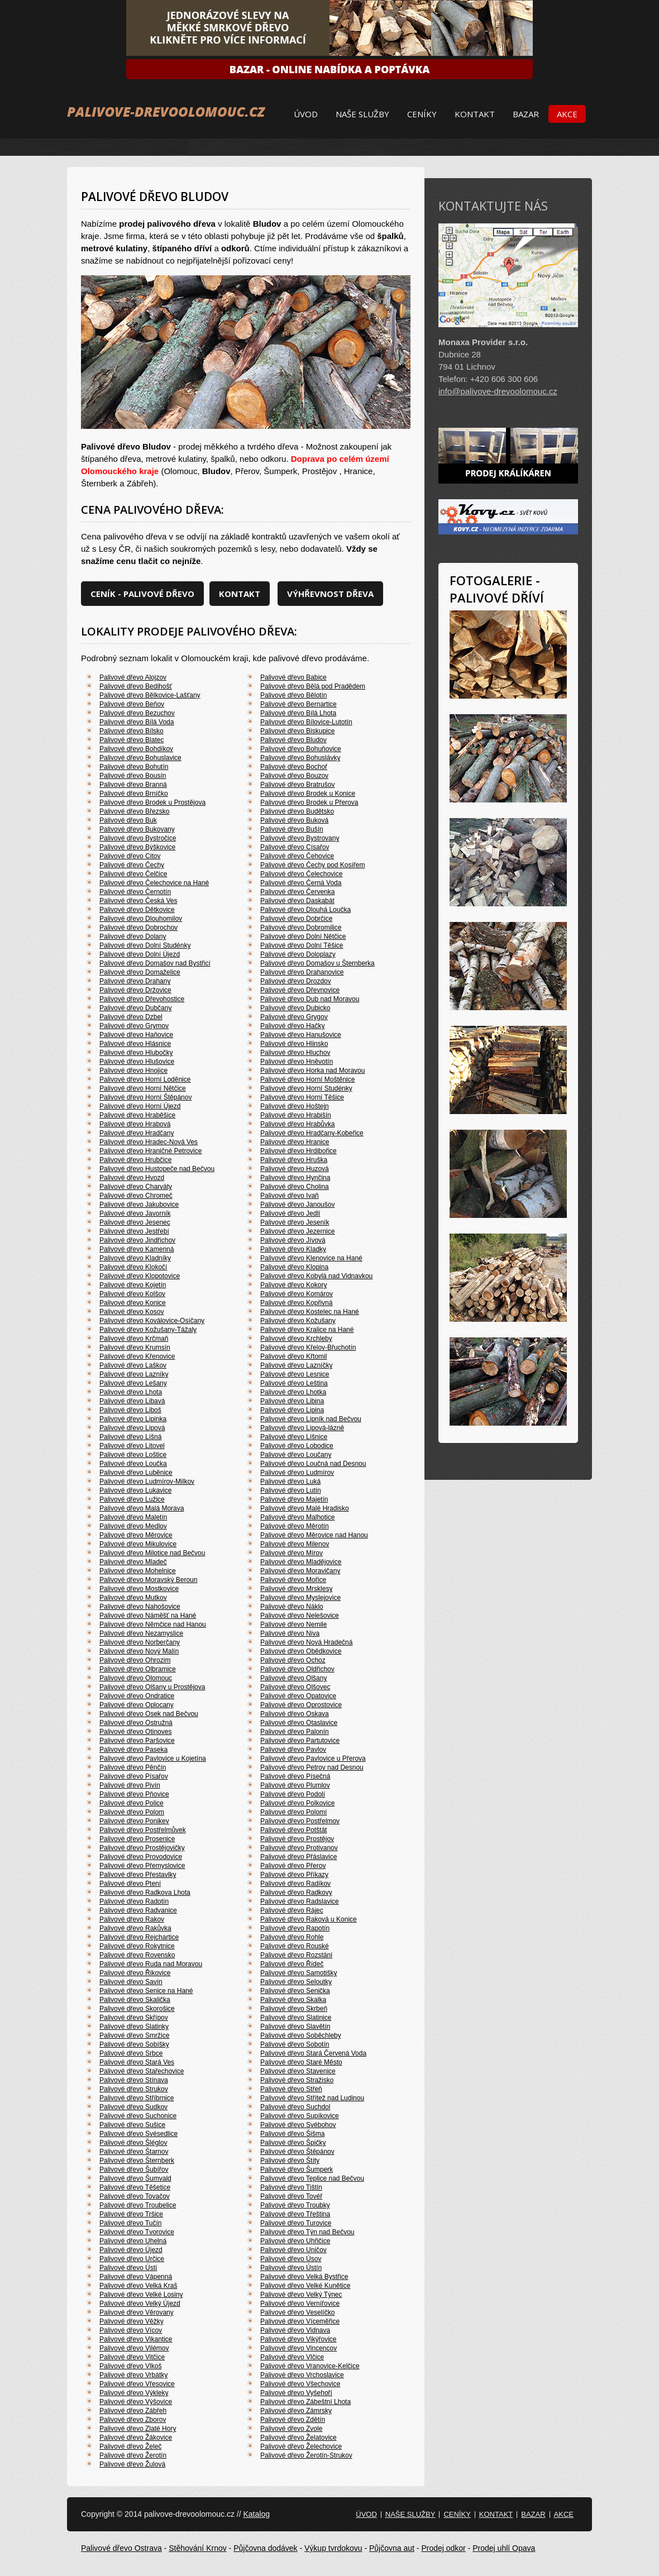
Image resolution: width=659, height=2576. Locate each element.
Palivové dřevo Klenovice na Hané (311, 1258)
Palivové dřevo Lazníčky (296, 1365)
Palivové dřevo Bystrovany (299, 838)
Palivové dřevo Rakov (131, 1919)
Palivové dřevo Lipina (292, 1410)
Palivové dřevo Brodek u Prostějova (152, 802)
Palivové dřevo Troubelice (137, 2205)
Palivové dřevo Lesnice (294, 1374)
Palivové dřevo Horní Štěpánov (145, 1097)
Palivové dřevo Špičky (293, 2143)
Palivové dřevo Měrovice (136, 1535)
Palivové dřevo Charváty (135, 1187)
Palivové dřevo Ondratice (136, 1696)
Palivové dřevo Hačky (292, 1026)
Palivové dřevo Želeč (130, 2446)
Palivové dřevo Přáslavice (298, 1857)
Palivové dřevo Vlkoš (130, 2366)
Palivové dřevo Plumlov (295, 1785)
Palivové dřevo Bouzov (294, 776)
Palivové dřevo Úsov (290, 2259)
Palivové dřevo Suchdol (295, 2107)
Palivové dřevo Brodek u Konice (307, 793)
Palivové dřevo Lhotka (293, 1392)
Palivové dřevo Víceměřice (300, 2321)
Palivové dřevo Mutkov (133, 1598)
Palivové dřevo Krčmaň (133, 1338)
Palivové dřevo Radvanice (138, 1910)
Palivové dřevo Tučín (130, 2223)
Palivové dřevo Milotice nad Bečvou (152, 1553)
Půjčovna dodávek (265, 2548)
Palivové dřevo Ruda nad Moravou (150, 1964)
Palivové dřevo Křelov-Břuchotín (308, 1347)
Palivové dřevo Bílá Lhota (298, 713)
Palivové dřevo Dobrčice (296, 919)
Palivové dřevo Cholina (294, 1187)
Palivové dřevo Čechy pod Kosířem (312, 865)
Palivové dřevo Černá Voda (300, 883)
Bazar (526, 114)
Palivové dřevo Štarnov (133, 2152)
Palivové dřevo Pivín (129, 1785)
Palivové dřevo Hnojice (133, 1070)
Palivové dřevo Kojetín (132, 1285)
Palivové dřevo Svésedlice (138, 2134)
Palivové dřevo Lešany (133, 1383)
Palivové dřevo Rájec (291, 1910)
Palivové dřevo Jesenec (134, 1222)
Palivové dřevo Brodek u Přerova (309, 802)
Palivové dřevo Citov (129, 856)
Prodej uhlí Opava (503, 2548)
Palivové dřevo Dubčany (135, 1008)
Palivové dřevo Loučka (133, 1464)
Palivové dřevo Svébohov (298, 2125)
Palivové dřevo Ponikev (134, 1821)
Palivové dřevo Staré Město (301, 2062)
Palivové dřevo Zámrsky (296, 2411)
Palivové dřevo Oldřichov (297, 1669)
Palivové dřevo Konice (132, 1303)
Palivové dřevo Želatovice (298, 2437)
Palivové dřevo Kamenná (136, 1249)
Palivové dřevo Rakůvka (135, 1928)
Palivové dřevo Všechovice (300, 2384)
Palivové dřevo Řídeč (291, 1964)
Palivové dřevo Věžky (131, 2321)
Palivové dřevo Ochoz (293, 1660)
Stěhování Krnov (198, 2548)
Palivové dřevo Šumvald (135, 2178)
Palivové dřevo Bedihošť (135, 686)
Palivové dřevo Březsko (134, 811)
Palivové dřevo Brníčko (133, 793)
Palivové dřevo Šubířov (133, 2169)
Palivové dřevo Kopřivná (296, 1303)
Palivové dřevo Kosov (131, 1312)
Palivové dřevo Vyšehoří (296, 2393)
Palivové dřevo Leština (294, 1383)
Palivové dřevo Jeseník (294, 1222)
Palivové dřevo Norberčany (139, 1642)
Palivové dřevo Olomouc (135, 1678)
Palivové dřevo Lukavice (135, 1490)
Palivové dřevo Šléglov (133, 2143)
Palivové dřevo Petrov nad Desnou (312, 1767)
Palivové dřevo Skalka (293, 2000)
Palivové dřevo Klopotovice (139, 1276)
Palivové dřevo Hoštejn (294, 1106)
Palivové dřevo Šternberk (136, 2160)
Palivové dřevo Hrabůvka (297, 1124)
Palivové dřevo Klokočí (133, 1267)
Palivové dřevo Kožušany (298, 1321)
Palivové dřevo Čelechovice (301, 874)
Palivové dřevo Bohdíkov (136, 749)
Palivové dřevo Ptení (130, 1883)
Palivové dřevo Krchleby (296, 1338)
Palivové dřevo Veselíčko (297, 2312)
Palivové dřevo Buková (294, 820)
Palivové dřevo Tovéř (291, 2196)
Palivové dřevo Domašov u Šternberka (317, 963)
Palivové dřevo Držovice (135, 990)
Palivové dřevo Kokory (293, 1285)
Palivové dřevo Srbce (131, 2053)
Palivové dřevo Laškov (132, 1365)
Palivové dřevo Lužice (132, 1499)
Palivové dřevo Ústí (128, 2268)
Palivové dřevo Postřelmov (300, 1821)
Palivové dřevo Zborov (132, 2420)
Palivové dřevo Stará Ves (136, 2062)
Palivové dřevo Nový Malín (139, 1651)
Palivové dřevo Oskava (294, 1714)
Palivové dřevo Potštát (293, 1830)
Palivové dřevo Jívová (293, 1240)
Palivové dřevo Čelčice (133, 874)
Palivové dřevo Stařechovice (141, 2071)
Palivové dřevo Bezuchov (137, 713)
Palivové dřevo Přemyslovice (142, 1866)
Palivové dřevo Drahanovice (301, 972)
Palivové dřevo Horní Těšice (302, 1097)
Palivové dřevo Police (131, 1803)
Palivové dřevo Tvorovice (136, 2232)
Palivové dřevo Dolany (132, 936)
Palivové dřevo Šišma (292, 2134)
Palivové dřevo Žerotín (132, 2455)
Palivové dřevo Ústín (291, 2268)
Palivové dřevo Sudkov (133, 2107)
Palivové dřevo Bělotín (293, 695)
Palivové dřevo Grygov (294, 1017)
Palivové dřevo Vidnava (295, 2330)
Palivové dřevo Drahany (134, 981)
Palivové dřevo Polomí (293, 1812)
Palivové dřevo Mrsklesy (296, 1589)
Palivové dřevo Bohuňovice (300, 749)
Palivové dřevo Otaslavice (298, 1723)
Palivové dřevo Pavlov (293, 1749)
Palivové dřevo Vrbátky (133, 2375)
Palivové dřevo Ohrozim (134, 1660)
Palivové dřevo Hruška (293, 1160)
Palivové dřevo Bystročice (137, 838)
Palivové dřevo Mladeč (133, 1562)
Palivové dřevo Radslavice (299, 1901)
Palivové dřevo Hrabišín (295, 1115)
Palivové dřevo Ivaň (289, 1195)
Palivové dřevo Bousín (132, 776)
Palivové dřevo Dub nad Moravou (309, 999)
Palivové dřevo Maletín (133, 1517)
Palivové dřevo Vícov (130, 2330)
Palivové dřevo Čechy (131, 865)
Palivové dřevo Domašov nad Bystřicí (155, 963)
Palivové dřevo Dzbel (131, 1017)
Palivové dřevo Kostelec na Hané (309, 1312)
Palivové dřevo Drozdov (295, 981)
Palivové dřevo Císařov (294, 847)
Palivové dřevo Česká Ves (138, 901)
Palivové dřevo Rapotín (295, 1928)
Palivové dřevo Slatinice (295, 2017)
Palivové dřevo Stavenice (298, 2071)
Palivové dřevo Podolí (292, 1794)
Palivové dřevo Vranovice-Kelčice (310, 2366)
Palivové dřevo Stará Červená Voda (313, 2053)
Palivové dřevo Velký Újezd (139, 2303)
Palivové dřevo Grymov (134, 1026)
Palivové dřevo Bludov (293, 740)
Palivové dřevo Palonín (294, 1732)
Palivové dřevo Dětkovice (137, 910)
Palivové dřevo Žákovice (135, 2437)
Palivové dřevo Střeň (291, 2089)
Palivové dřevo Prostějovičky (142, 1848)
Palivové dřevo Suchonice (137, 2116)
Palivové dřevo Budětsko (297, 811)
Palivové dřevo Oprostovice (301, 1705)
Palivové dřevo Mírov (291, 1553)
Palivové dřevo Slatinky (134, 2026)
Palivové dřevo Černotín (135, 892)
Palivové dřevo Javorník (134, 1213)
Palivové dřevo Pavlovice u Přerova (313, 1758)
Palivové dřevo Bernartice (298, 704)
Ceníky (422, 114)
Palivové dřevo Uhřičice (295, 2241)
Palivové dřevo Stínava (133, 2080)
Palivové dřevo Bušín (291, 829)
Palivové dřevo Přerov (293, 1866)
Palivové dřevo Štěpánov (297, 2152)
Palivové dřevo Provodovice (140, 1857)
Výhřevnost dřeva (330, 593)
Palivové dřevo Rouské (294, 1946)
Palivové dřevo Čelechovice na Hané (154, 883)
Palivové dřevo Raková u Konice (308, 1919)
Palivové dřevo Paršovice (137, 1741)
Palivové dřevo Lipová (132, 1428)
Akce (567, 114)
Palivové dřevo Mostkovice (139, 1589)
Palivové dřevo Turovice (295, 2223)
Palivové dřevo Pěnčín (132, 1767)
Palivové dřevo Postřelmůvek (142, 1830)
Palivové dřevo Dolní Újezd (139, 954)
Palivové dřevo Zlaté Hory (137, 2428)
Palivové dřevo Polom (131, 1812)
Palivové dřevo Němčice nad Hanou (152, 1624)
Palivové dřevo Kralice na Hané (307, 1330)
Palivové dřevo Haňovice (136, 1035)
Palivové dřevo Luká (290, 1481)
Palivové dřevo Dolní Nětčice (303, 936)
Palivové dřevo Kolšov (132, 1294)
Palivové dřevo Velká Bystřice (304, 2277)
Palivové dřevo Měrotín (294, 1526)
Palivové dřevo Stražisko (296, 2080)
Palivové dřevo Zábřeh (132, 2411)
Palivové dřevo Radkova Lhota (144, 1892)
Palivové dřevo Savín (131, 1982)
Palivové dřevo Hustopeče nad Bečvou (156, 1169)
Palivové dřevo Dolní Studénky (144, 945)
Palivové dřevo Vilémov (134, 2348)
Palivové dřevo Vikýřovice (298, 2339)
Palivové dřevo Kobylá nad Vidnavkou (316, 1276)
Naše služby (362, 114)
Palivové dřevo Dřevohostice (141, 999)
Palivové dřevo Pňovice (134, 1794)
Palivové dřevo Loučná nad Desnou (313, 1464)
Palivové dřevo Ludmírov (297, 1472)
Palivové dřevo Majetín (294, 1499)
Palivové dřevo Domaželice (139, 972)
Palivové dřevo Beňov (131, 704)
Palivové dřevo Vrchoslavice (302, 2375)
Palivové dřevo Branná (133, 784)
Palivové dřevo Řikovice (134, 1973)
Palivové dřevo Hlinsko (294, 1044)
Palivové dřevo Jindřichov (137, 1240)
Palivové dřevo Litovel (132, 1446)
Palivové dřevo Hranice (294, 1142)
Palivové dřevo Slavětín (295, 2026)
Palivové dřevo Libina (292, 1401)
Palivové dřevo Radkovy (296, 1892)
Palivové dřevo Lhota (130, 1392)
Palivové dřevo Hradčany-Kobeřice (312, 1133)
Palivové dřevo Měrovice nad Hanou (314, 1535)
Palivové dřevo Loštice (132, 1455)
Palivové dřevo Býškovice (137, 847)
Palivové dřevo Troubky (295, 2205)
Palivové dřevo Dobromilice (300, 927)
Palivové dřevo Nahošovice (139, 1606)
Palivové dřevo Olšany (293, 1678)
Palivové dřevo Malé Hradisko (304, 1508)
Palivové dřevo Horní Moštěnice (307, 1079)
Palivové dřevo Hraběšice (137, 1115)
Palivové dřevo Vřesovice (137, 2384)
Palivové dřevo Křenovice (137, 1356)
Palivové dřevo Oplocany (136, 1705)
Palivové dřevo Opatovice (298, 1696)
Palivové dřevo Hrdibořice (298, 1151)
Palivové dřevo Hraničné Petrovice (150, 1151)
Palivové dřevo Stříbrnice (136, 2098)
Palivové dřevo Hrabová (134, 1124)
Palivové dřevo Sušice (132, 2125)
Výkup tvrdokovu (333, 2548)
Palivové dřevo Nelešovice (299, 1615)
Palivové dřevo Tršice (131, 2214)
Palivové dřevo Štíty (289, 2160)
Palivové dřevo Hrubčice (135, 1160)
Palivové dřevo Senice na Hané (146, 1991)
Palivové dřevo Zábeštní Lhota (305, 2402)
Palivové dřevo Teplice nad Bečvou (312, 2178)
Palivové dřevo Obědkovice (300, 1651)
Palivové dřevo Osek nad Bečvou (148, 1714)
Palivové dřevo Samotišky (298, 1973)
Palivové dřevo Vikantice (136, 2339)
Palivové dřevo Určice (131, 2259)
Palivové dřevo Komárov (296, 1294)
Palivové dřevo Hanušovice (300, 1035)
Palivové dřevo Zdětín (292, 2420)
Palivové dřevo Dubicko (295, 1008)
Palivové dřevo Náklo (291, 1606)
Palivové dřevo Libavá (132, 1401)
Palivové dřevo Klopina (294, 1267)
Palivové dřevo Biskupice (297, 731)
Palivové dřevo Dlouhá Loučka (305, 910)
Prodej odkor (443, 2548)
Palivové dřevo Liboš (130, 1410)
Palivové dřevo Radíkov (295, 1883)
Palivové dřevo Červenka (297, 892)
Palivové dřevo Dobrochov (138, 927)
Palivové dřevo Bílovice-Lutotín (306, 722)
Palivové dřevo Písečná (295, 1776)
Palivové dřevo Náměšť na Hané (147, 1615)
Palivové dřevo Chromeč (136, 1195)
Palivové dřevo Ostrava (121, 2548)
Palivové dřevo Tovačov (134, 2196)
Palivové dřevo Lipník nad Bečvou (310, 1419)
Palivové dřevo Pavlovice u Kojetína (152, 1758)
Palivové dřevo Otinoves (135, 1732)
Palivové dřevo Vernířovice (300, 2303)
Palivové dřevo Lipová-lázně (302, 1428)
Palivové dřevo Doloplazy (298, 954)
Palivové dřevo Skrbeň (293, 2009)
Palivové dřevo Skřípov (133, 2017)
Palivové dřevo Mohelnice (137, 1571)
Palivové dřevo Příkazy (294, 1875)
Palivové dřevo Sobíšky (134, 2044)
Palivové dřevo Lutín (290, 1490)
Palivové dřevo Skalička (134, 2000)
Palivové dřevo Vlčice (292, 2357)
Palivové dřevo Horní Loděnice (144, 1079)
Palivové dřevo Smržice (134, 2035)
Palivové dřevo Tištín (291, 2187)
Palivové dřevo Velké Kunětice (305, 2286)
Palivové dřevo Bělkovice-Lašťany (149, 695)
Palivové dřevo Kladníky (135, 1258)
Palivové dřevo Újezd (131, 2250)
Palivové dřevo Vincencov (298, 2348)
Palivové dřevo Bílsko (131, 731)
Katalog (256, 2514)
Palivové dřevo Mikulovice (137, 1544)
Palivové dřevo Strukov (133, 2089)
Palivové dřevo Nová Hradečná (306, 1642)
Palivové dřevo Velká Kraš (138, 2286)
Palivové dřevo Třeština (295, 2214)
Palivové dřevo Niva (289, 1633)
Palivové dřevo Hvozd (131, 1178)
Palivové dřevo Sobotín (294, 2044)
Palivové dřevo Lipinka (132, 1419)
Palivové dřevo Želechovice (301, 2446)
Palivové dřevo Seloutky (296, 1982)
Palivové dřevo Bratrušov (297, 784)
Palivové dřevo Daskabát (297, 901)
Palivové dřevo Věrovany (136, 2312)
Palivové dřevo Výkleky (133, 2393)
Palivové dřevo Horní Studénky (306, 1088)
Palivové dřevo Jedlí (290, 1213)
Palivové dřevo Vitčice (132, 2357)
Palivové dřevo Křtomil (293, 1356)
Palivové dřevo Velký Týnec (301, 2294)
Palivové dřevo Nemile (293, 1624)
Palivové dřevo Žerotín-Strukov (306, 2455)
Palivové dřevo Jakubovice (139, 1204)
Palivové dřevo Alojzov (132, 677)
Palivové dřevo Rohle (291, 1937)
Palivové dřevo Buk (128, 820)
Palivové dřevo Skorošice (137, 2009)
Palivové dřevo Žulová (132, 2464)
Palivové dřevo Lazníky (133, 1374)
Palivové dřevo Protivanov (299, 1848)
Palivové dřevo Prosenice (137, 1839)
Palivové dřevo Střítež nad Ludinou (312, 2098)
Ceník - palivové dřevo (142, 593)
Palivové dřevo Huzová (294, 1169)
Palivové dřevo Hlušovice (136, 1061)
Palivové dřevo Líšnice (293, 1437)
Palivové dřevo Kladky (293, 1249)
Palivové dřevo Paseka (133, 1749)
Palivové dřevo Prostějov (297, 1839)
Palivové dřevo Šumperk (296, 2169)
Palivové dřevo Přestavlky (137, 1875)
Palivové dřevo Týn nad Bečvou (307, 2232)
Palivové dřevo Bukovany (137, 829)
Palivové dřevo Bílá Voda (136, 722)
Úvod (306, 114)
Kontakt (475, 114)
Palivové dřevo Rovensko (137, 1955)
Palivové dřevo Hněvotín (296, 1061)
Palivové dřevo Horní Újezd (139, 1106)
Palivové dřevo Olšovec (295, 1687)
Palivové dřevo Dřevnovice (300, 990)
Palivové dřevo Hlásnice (135, 1044)
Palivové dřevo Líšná (130, 1437)
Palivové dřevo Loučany (295, 1455)
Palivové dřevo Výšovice (135, 2402)
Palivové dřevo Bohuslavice (140, 758)
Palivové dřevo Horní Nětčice (142, 1088)
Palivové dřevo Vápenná (135, 2277)
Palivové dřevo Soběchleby (300, 2035)
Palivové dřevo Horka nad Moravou (312, 1070)
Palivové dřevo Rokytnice (137, 1946)
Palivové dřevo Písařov (133, 1776)
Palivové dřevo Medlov (133, 1526)
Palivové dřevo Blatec (131, 740)
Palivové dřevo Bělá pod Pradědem (312, 686)
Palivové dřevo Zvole (291, 2428)
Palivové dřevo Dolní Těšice (301, 945)
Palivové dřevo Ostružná (136, 1723)
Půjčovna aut (391, 2548)
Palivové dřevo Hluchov (295, 1053)
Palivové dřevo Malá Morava (141, 1508)
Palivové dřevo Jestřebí (134, 1231)
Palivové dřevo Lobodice (296, 1446)
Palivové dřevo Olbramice (137, 1669)
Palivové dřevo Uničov (293, 2250)
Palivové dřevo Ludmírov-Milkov (146, 1481)
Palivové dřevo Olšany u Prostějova (152, 1687)
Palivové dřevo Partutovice (300, 1741)
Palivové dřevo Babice (293, 677)
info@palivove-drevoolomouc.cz (497, 391)
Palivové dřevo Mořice (293, 1580)
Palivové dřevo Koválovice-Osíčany (151, 1321)
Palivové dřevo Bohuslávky (300, 758)
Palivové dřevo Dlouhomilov (140, 919)
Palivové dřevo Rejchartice (139, 1937)
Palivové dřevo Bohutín (133, 767)
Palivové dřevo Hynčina (295, 1178)
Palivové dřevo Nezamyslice (141, 1633)
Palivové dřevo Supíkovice (299, 2116)
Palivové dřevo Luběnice (136, 1472)
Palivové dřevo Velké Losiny (141, 2294)
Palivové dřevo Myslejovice (300, 1598)
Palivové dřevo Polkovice (297, 1803)
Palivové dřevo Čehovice (297, 856)
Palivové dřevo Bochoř (293, 767)
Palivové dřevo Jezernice (297, 1231)
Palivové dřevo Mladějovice (300, 1562)
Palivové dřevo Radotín (134, 1901)
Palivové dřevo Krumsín (134, 1347)
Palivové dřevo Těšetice (134, 2187)
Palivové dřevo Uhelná (132, 2241)
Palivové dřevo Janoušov (297, 1204)
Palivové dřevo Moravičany (300, 1571)
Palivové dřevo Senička (295, 1991)
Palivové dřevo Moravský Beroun (148, 1580)
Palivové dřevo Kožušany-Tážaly (148, 1330)
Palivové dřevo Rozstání (296, 1955)
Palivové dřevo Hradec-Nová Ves (148, 1142)
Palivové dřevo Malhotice (297, 1517)
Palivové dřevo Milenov (294, 1544)
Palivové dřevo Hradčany (136, 1133)
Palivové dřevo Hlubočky (136, 1053)
